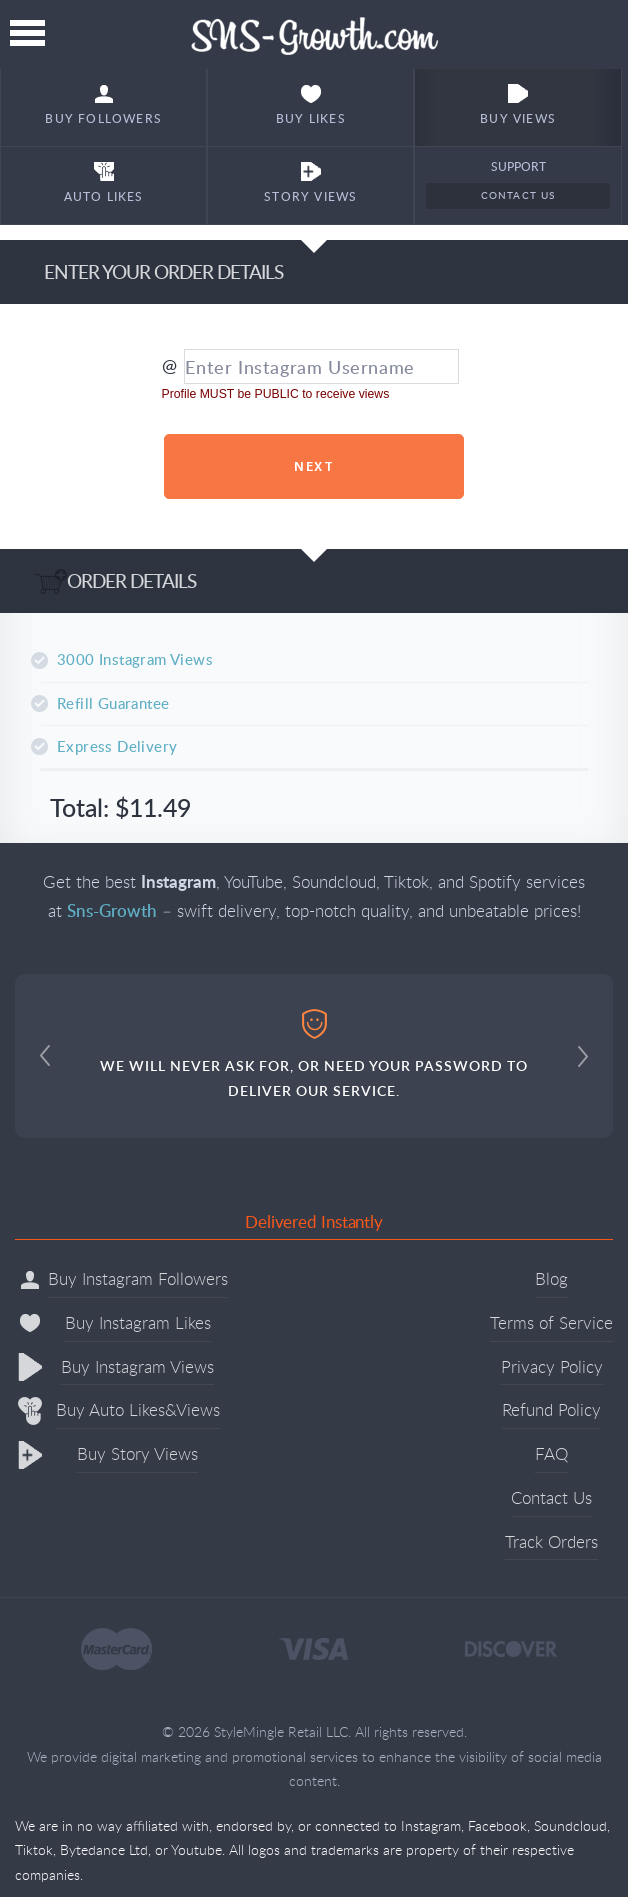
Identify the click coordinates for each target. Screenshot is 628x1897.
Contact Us (518, 195)
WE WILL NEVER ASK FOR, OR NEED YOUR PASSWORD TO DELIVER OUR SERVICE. (314, 1054)
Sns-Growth (314, 34)
